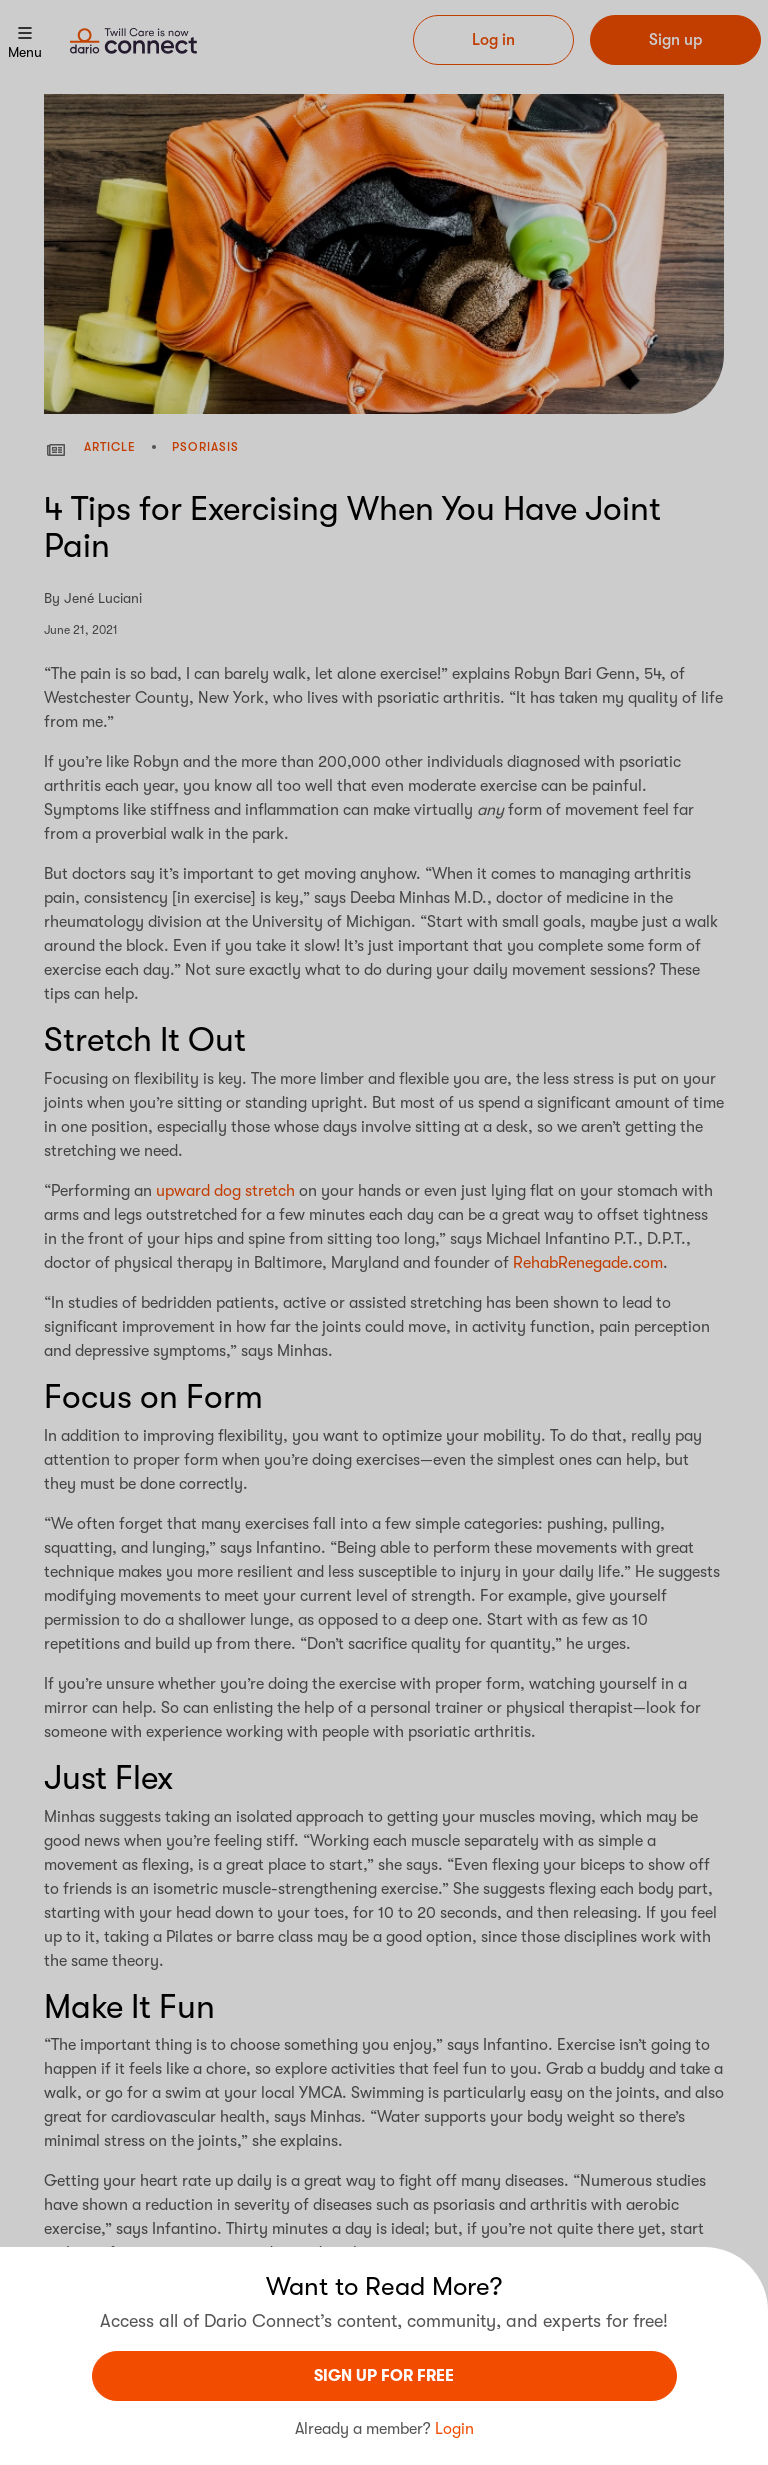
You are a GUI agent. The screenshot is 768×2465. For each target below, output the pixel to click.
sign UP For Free (384, 2376)
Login (454, 2429)
